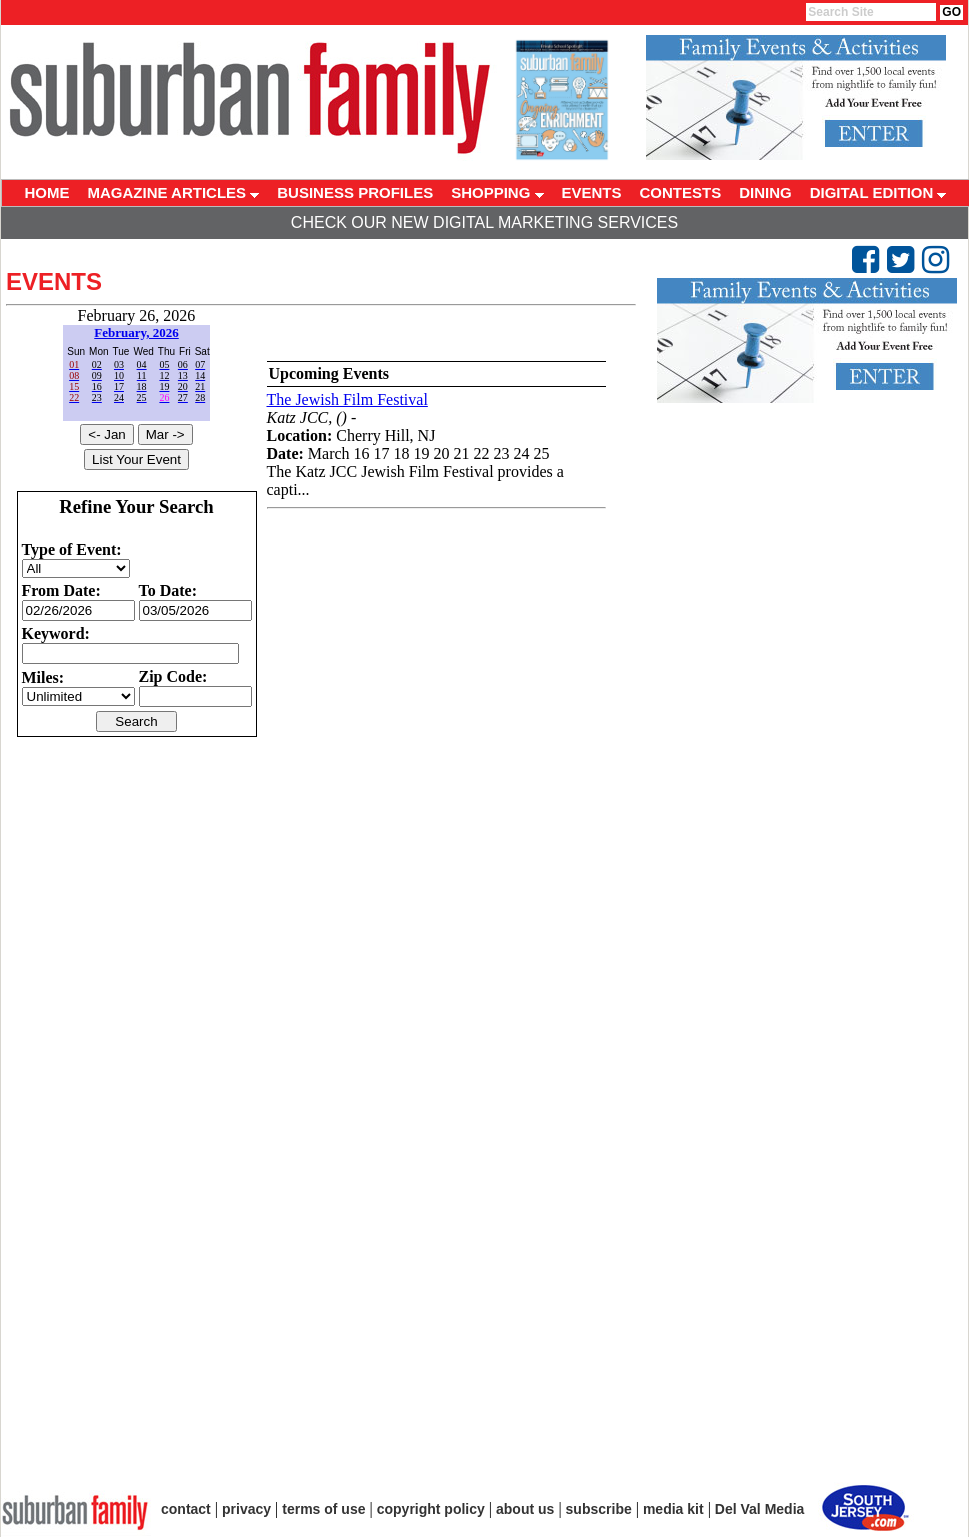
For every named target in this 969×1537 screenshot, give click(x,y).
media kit (673, 1509)
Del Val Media (759, 1509)
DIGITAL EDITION (878, 192)
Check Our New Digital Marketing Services (484, 222)
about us (525, 1509)
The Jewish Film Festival (347, 399)
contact (186, 1509)
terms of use (323, 1509)
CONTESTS (681, 192)
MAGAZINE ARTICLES (174, 192)
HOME (47, 192)
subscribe (599, 1509)
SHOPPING (497, 192)
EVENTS (592, 192)
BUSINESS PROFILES (355, 192)
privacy (246, 1509)
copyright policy (431, 1509)
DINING (765, 192)
